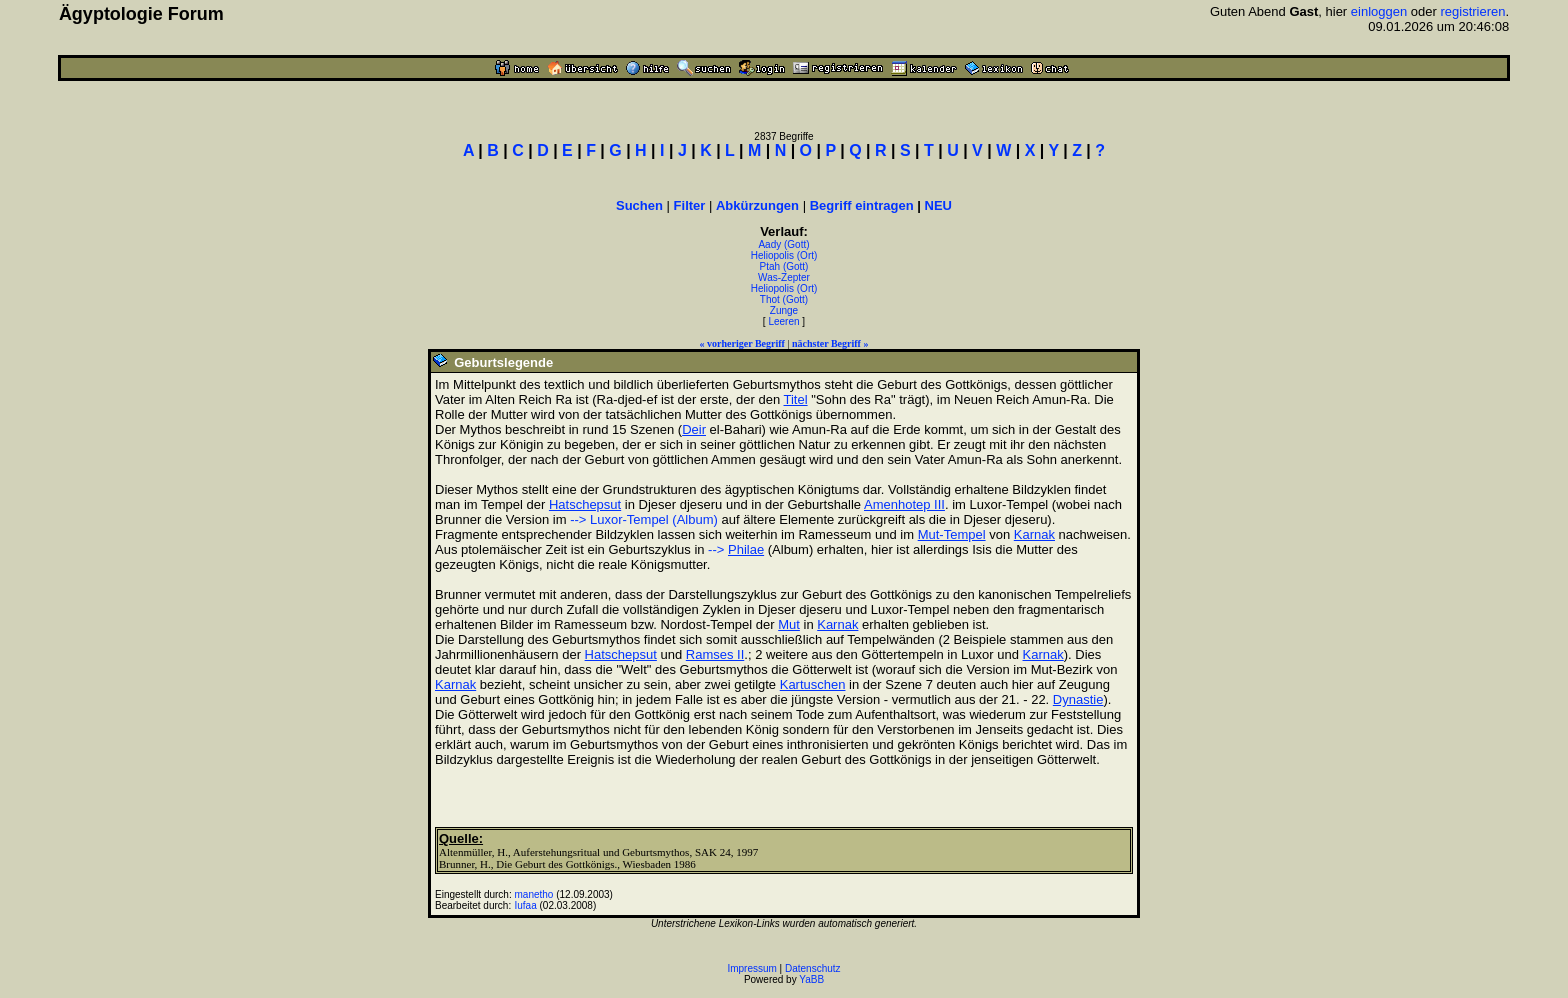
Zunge (784, 310)
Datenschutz (813, 968)
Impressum (751, 968)
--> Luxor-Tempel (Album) (644, 519)
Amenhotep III (904, 504)
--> (718, 549)
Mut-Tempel (952, 534)
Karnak (1034, 534)
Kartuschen (813, 684)
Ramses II (715, 654)
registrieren (1472, 11)
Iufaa (526, 905)
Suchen (639, 205)
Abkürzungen (757, 205)
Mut (789, 624)
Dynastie (1078, 699)
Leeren (783, 321)
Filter (690, 205)
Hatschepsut (585, 504)
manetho (534, 894)
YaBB (811, 979)
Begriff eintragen (862, 205)
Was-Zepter (784, 277)
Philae (746, 549)
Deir (694, 429)
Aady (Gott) (783, 244)
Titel (796, 399)
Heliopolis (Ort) (784, 255)
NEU (938, 205)
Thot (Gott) (784, 299)
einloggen (1379, 11)
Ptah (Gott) (784, 266)
